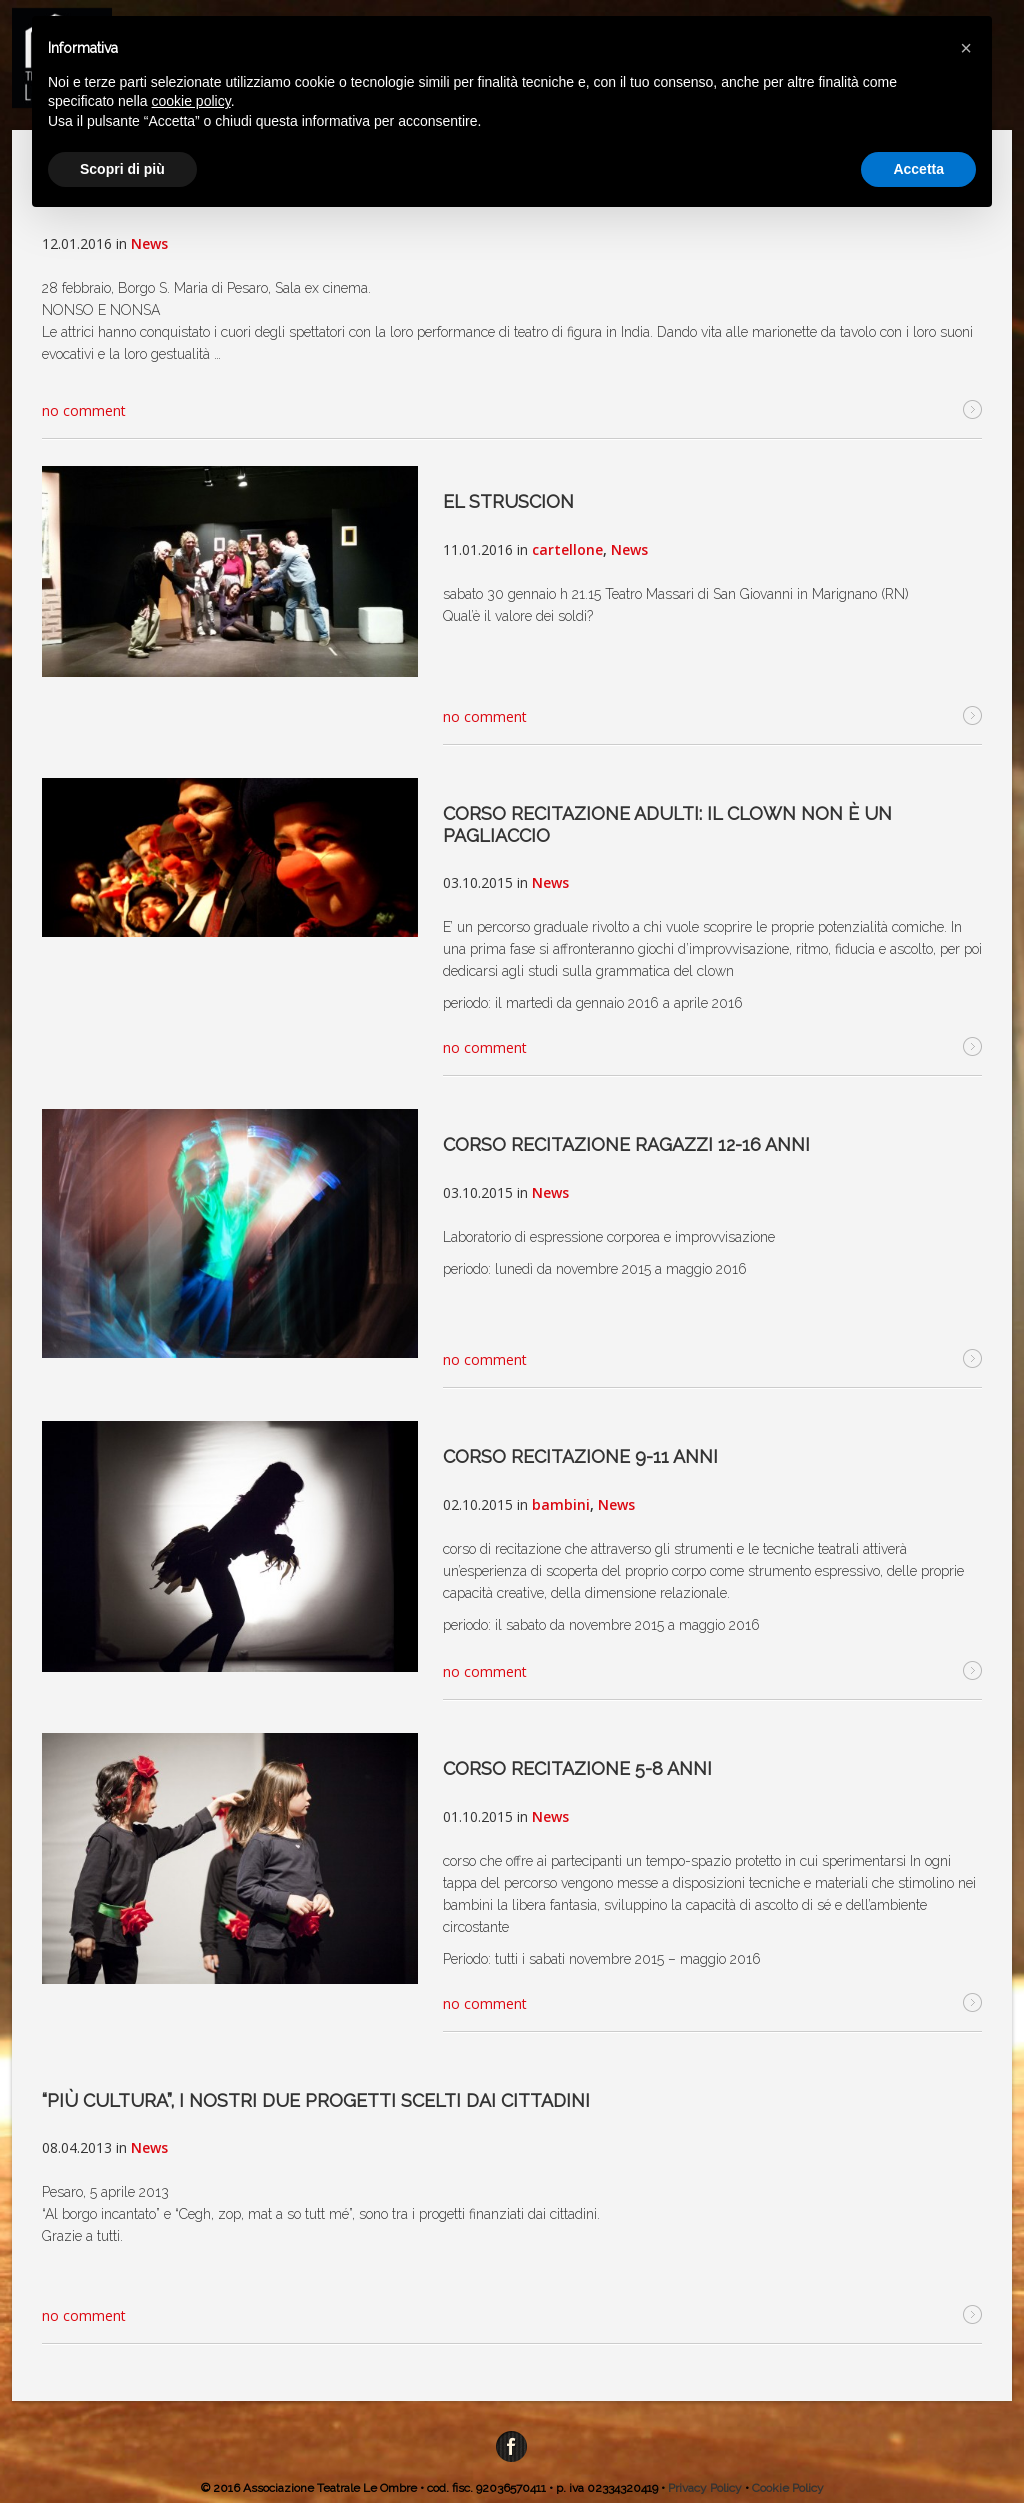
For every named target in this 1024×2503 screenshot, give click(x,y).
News (149, 243)
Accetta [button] (918, 169)
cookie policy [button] (191, 101)
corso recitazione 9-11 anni (580, 1456)
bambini (561, 1504)
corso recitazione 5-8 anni (577, 1768)
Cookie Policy (788, 2488)
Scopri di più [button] (122, 169)
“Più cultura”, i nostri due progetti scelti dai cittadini (316, 2100)
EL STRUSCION (508, 501)
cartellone (567, 549)
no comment (84, 410)
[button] (966, 48)
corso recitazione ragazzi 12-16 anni (626, 1144)
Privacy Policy (705, 2488)
